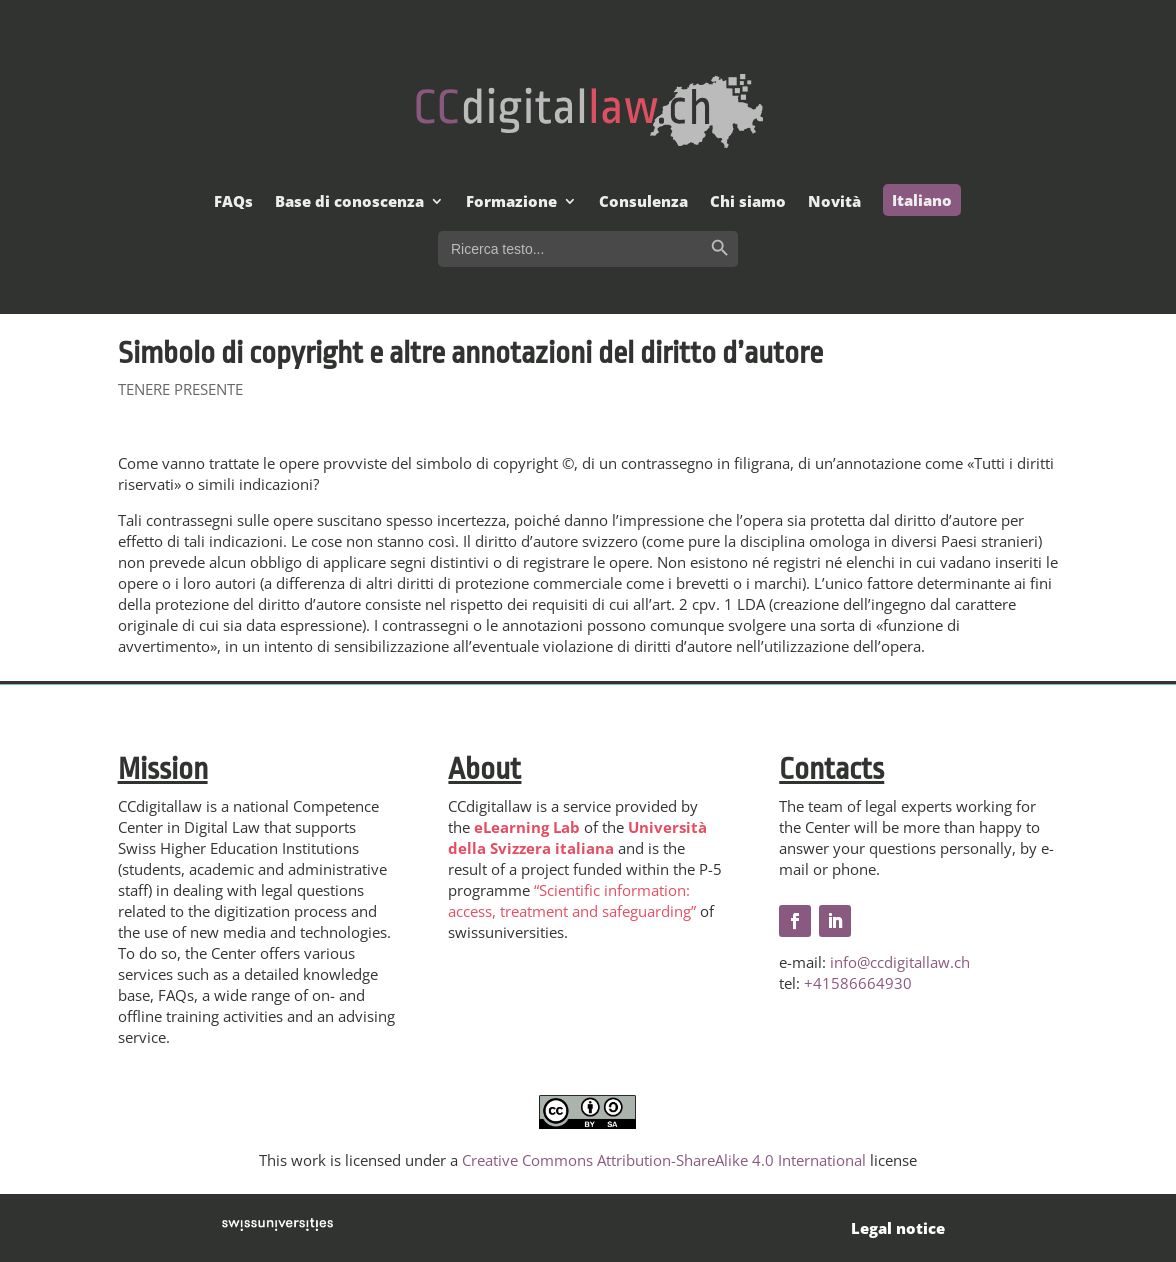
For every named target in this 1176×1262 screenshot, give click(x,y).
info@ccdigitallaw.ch (900, 962)
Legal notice (898, 1228)
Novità (834, 202)
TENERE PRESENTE (180, 389)
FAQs (233, 202)
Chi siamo (748, 202)
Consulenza (643, 202)
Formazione (511, 202)
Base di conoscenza (349, 202)
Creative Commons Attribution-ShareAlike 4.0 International (664, 1160)
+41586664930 (858, 983)
